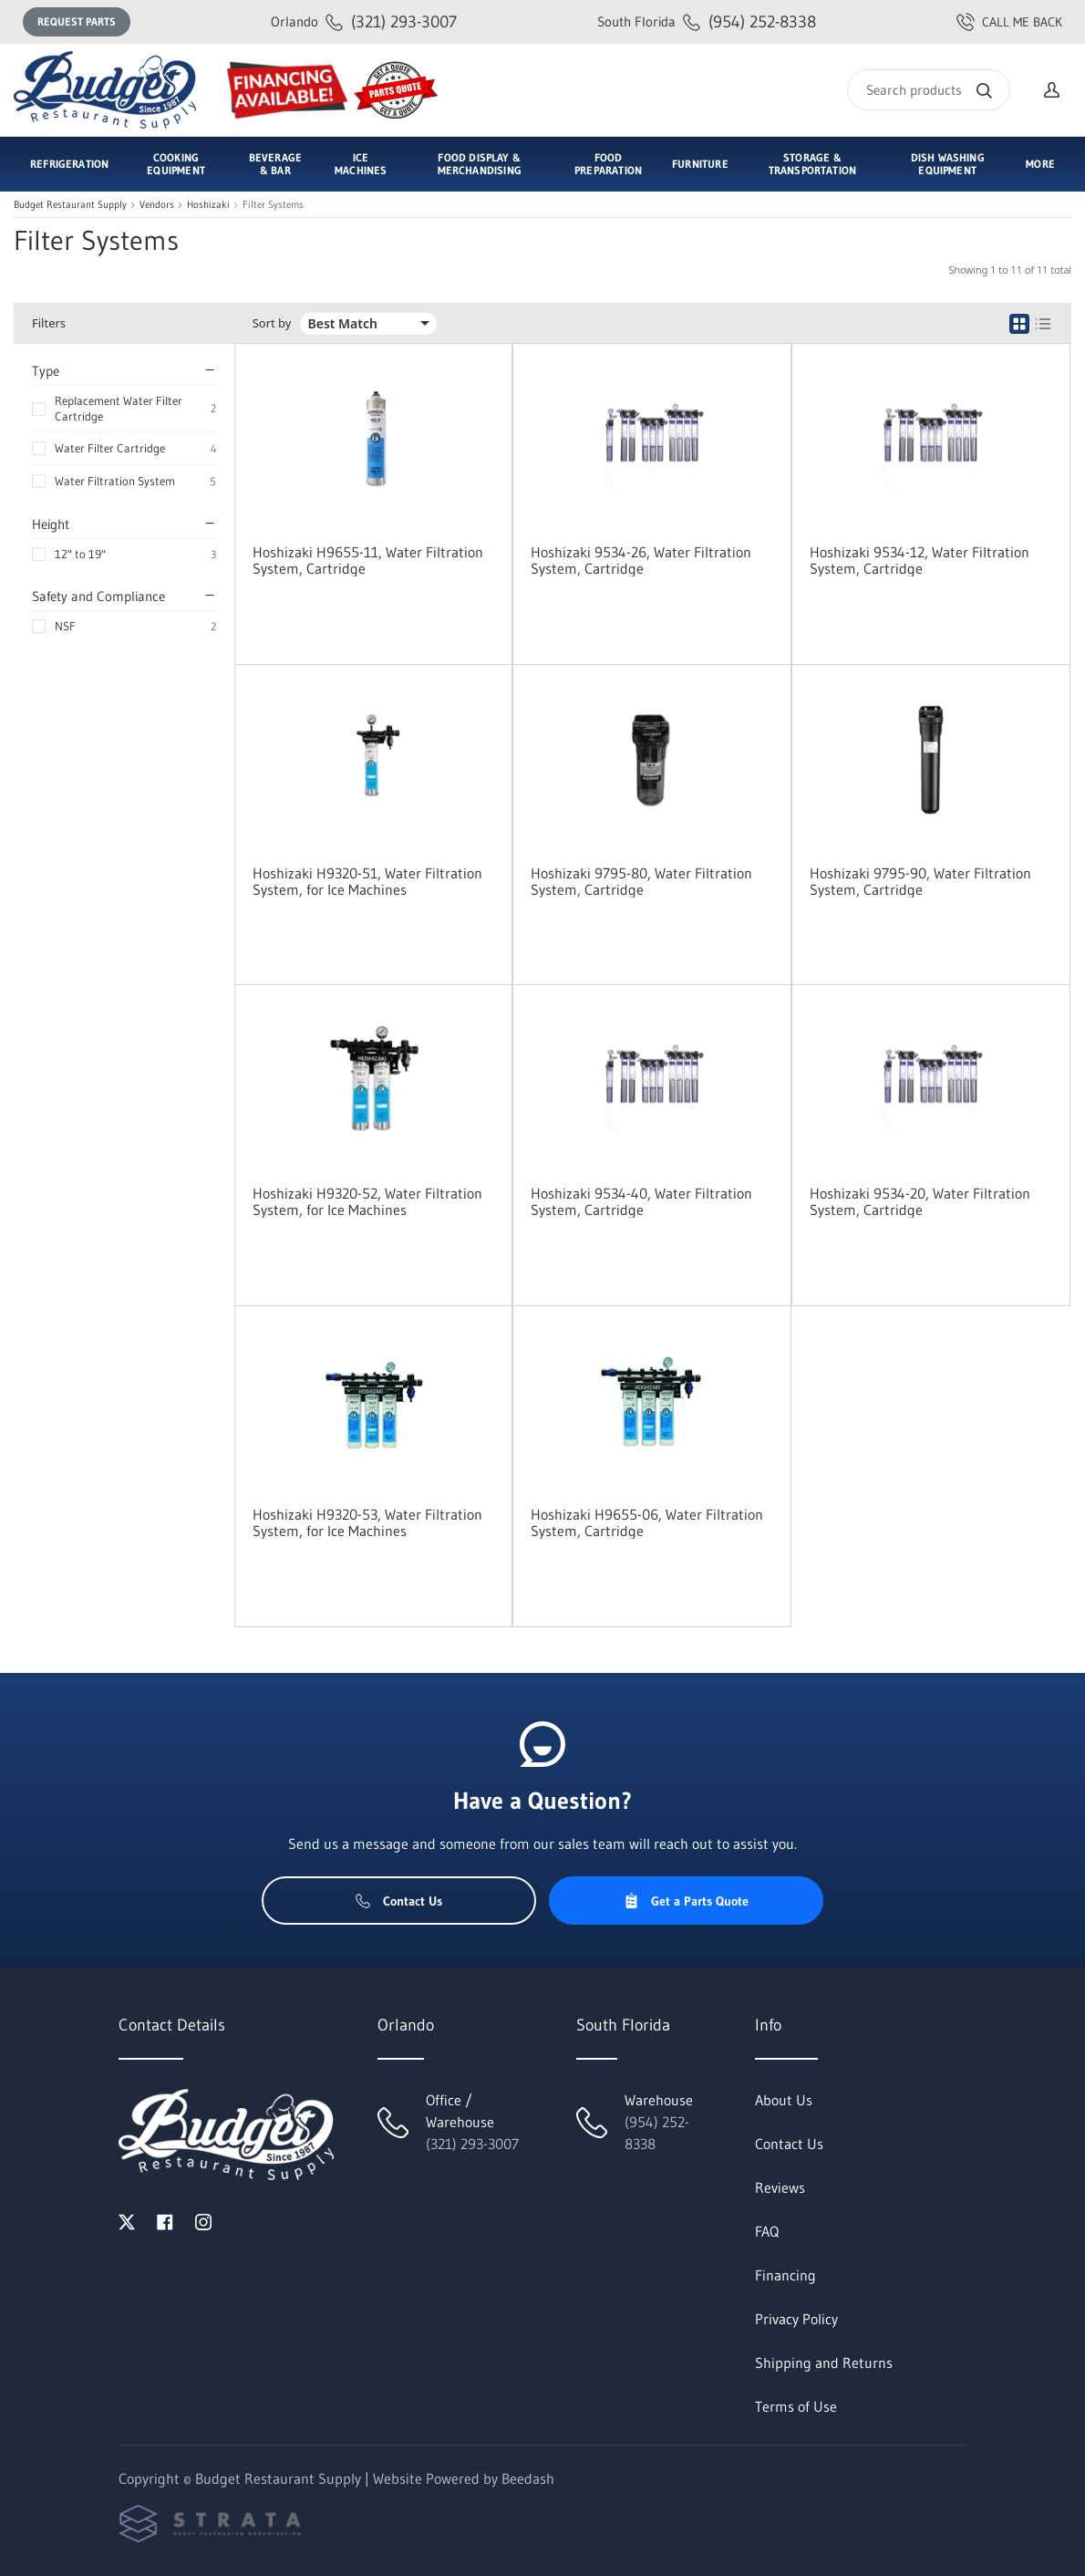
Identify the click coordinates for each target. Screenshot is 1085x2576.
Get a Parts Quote (686, 1901)
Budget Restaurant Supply (70, 205)
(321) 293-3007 (364, 21)
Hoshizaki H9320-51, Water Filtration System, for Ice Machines (367, 881)
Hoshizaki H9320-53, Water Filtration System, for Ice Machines (367, 1522)
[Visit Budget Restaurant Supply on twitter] (127, 2220)
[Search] (928, 89)
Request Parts (76, 21)
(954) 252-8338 (706, 21)
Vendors (157, 205)
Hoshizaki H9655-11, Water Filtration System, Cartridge (368, 560)
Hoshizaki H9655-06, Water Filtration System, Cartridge (647, 1522)
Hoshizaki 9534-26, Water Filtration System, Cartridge (641, 560)
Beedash (527, 2478)
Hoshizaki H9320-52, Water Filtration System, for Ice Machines (367, 1201)
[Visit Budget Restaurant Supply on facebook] (165, 2220)
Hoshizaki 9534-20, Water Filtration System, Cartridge (920, 1201)
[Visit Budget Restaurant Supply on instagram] (203, 2220)
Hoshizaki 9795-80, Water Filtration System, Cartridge (641, 881)
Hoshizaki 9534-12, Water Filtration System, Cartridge (919, 560)
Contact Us (399, 1901)
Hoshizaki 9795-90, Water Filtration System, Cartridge (920, 881)
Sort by (272, 323)
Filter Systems (273, 205)
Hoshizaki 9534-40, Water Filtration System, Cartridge (641, 1201)
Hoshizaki (208, 205)
